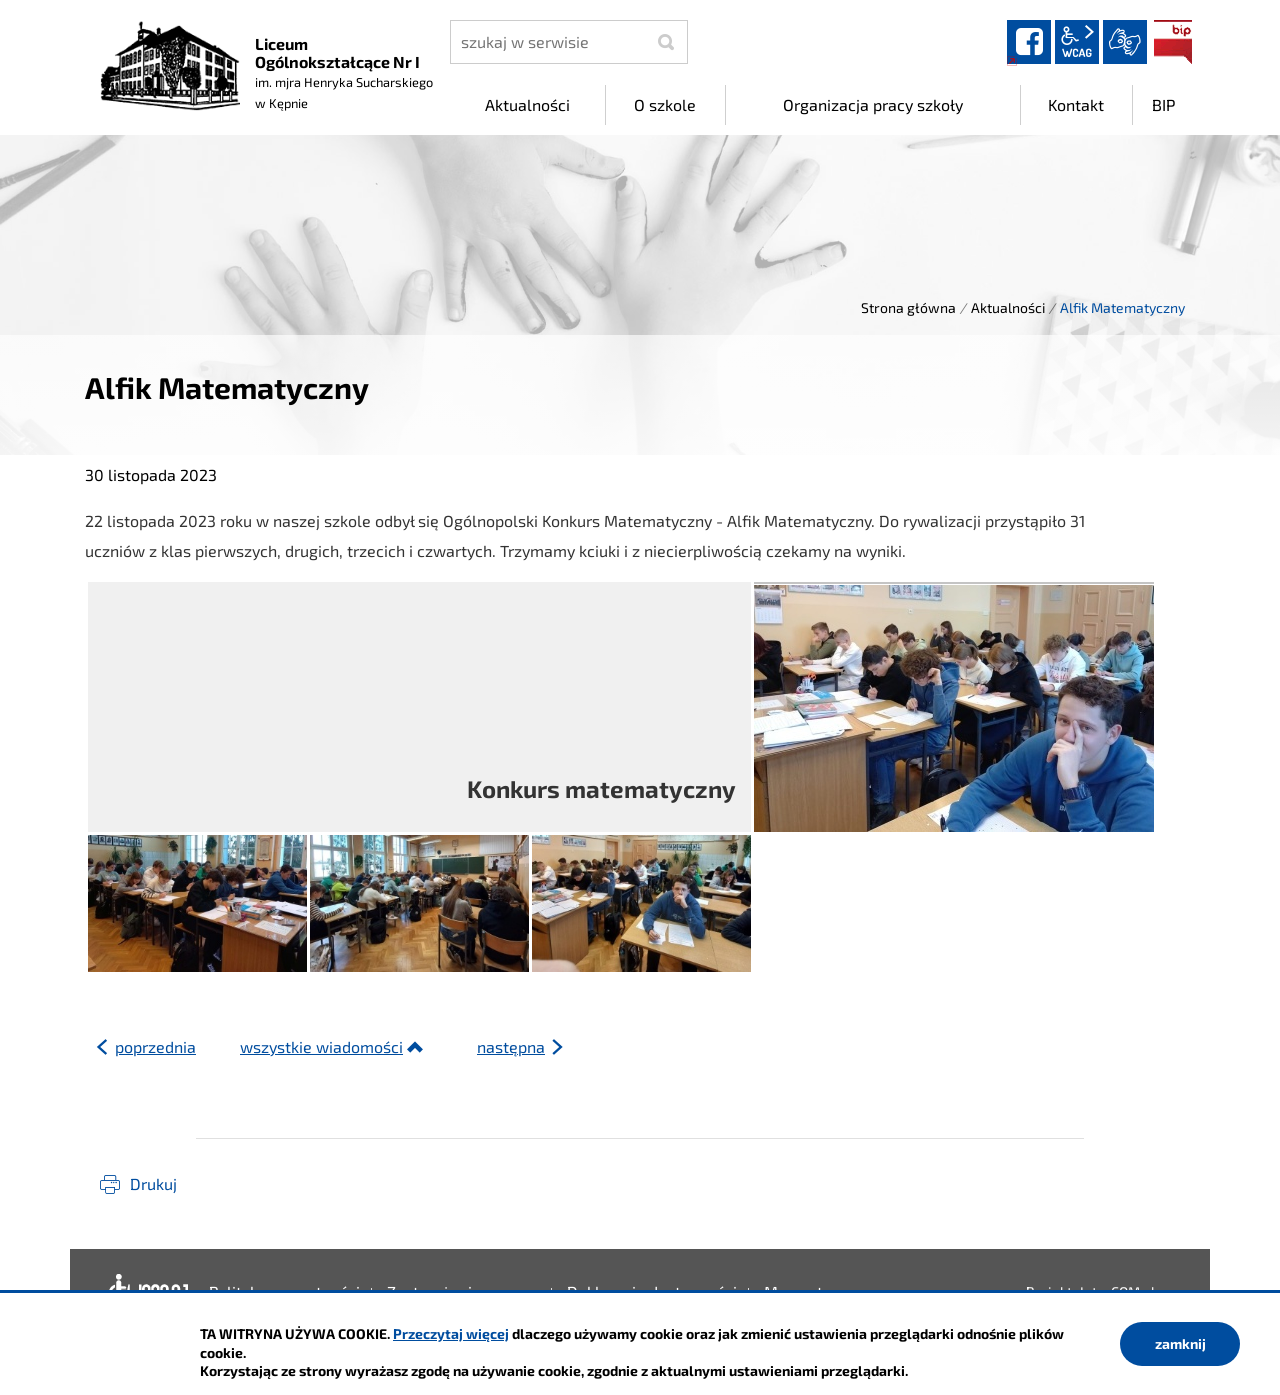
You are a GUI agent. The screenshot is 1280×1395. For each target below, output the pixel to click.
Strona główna (908, 307)
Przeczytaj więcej (451, 1333)
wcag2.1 (1077, 42)
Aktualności (1008, 307)
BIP (1173, 42)
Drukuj (153, 1183)
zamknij (1180, 1343)
